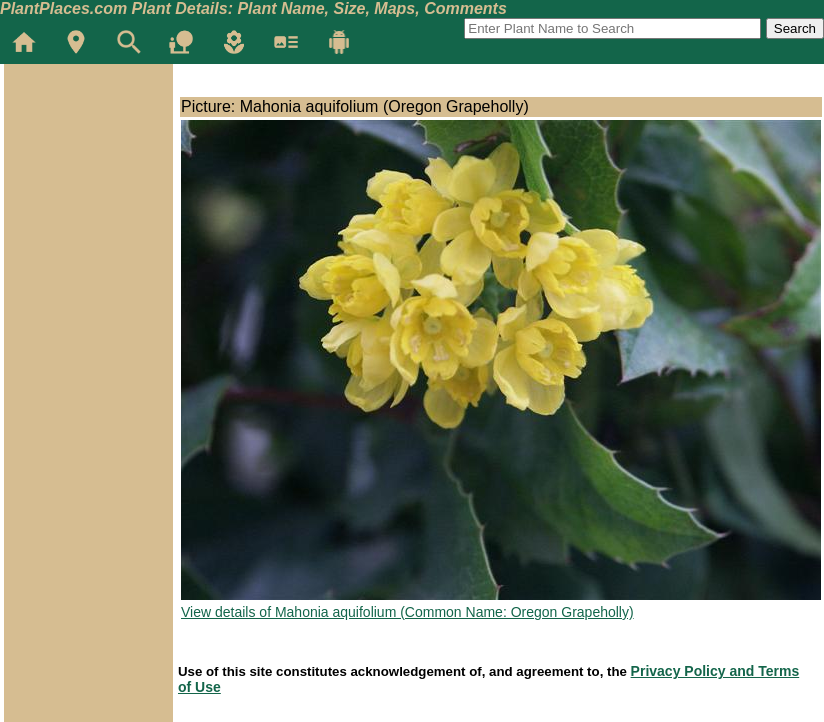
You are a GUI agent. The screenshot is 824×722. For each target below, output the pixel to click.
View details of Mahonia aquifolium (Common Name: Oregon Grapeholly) (407, 612)
